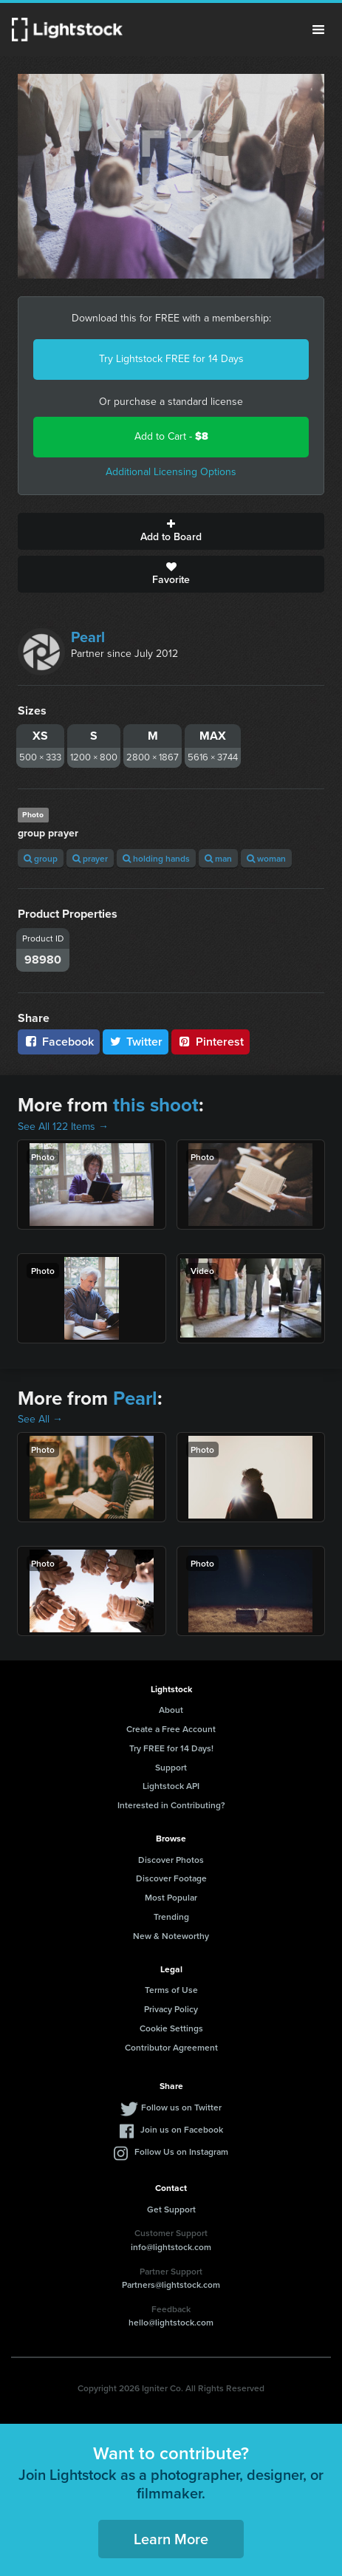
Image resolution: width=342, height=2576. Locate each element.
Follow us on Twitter (181, 2107)
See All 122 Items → (63, 1126)
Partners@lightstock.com (171, 2284)
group (41, 858)
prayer (90, 858)
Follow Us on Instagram (181, 2151)
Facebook (59, 1041)
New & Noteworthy (171, 1935)
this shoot (156, 1105)
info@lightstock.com (171, 2247)
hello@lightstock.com (171, 2322)
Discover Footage (171, 1878)
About (171, 1709)
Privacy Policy (171, 2009)
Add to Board (171, 531)
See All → (40, 1419)
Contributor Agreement (171, 2047)
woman (266, 858)
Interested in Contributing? (171, 1805)
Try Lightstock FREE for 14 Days (171, 359)
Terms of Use (171, 1989)
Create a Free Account (171, 1729)
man (218, 858)
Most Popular (171, 1897)
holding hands (156, 858)
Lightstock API (171, 1785)
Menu (318, 29)
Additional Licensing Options (171, 472)
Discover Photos (171, 1859)
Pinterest (210, 1041)
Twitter (136, 1041)
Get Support (171, 2209)
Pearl (88, 637)
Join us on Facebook (181, 2129)
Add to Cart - (171, 436)
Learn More (171, 2538)
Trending (171, 1916)
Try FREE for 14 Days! (171, 1748)
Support (171, 1767)
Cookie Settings (171, 2028)
